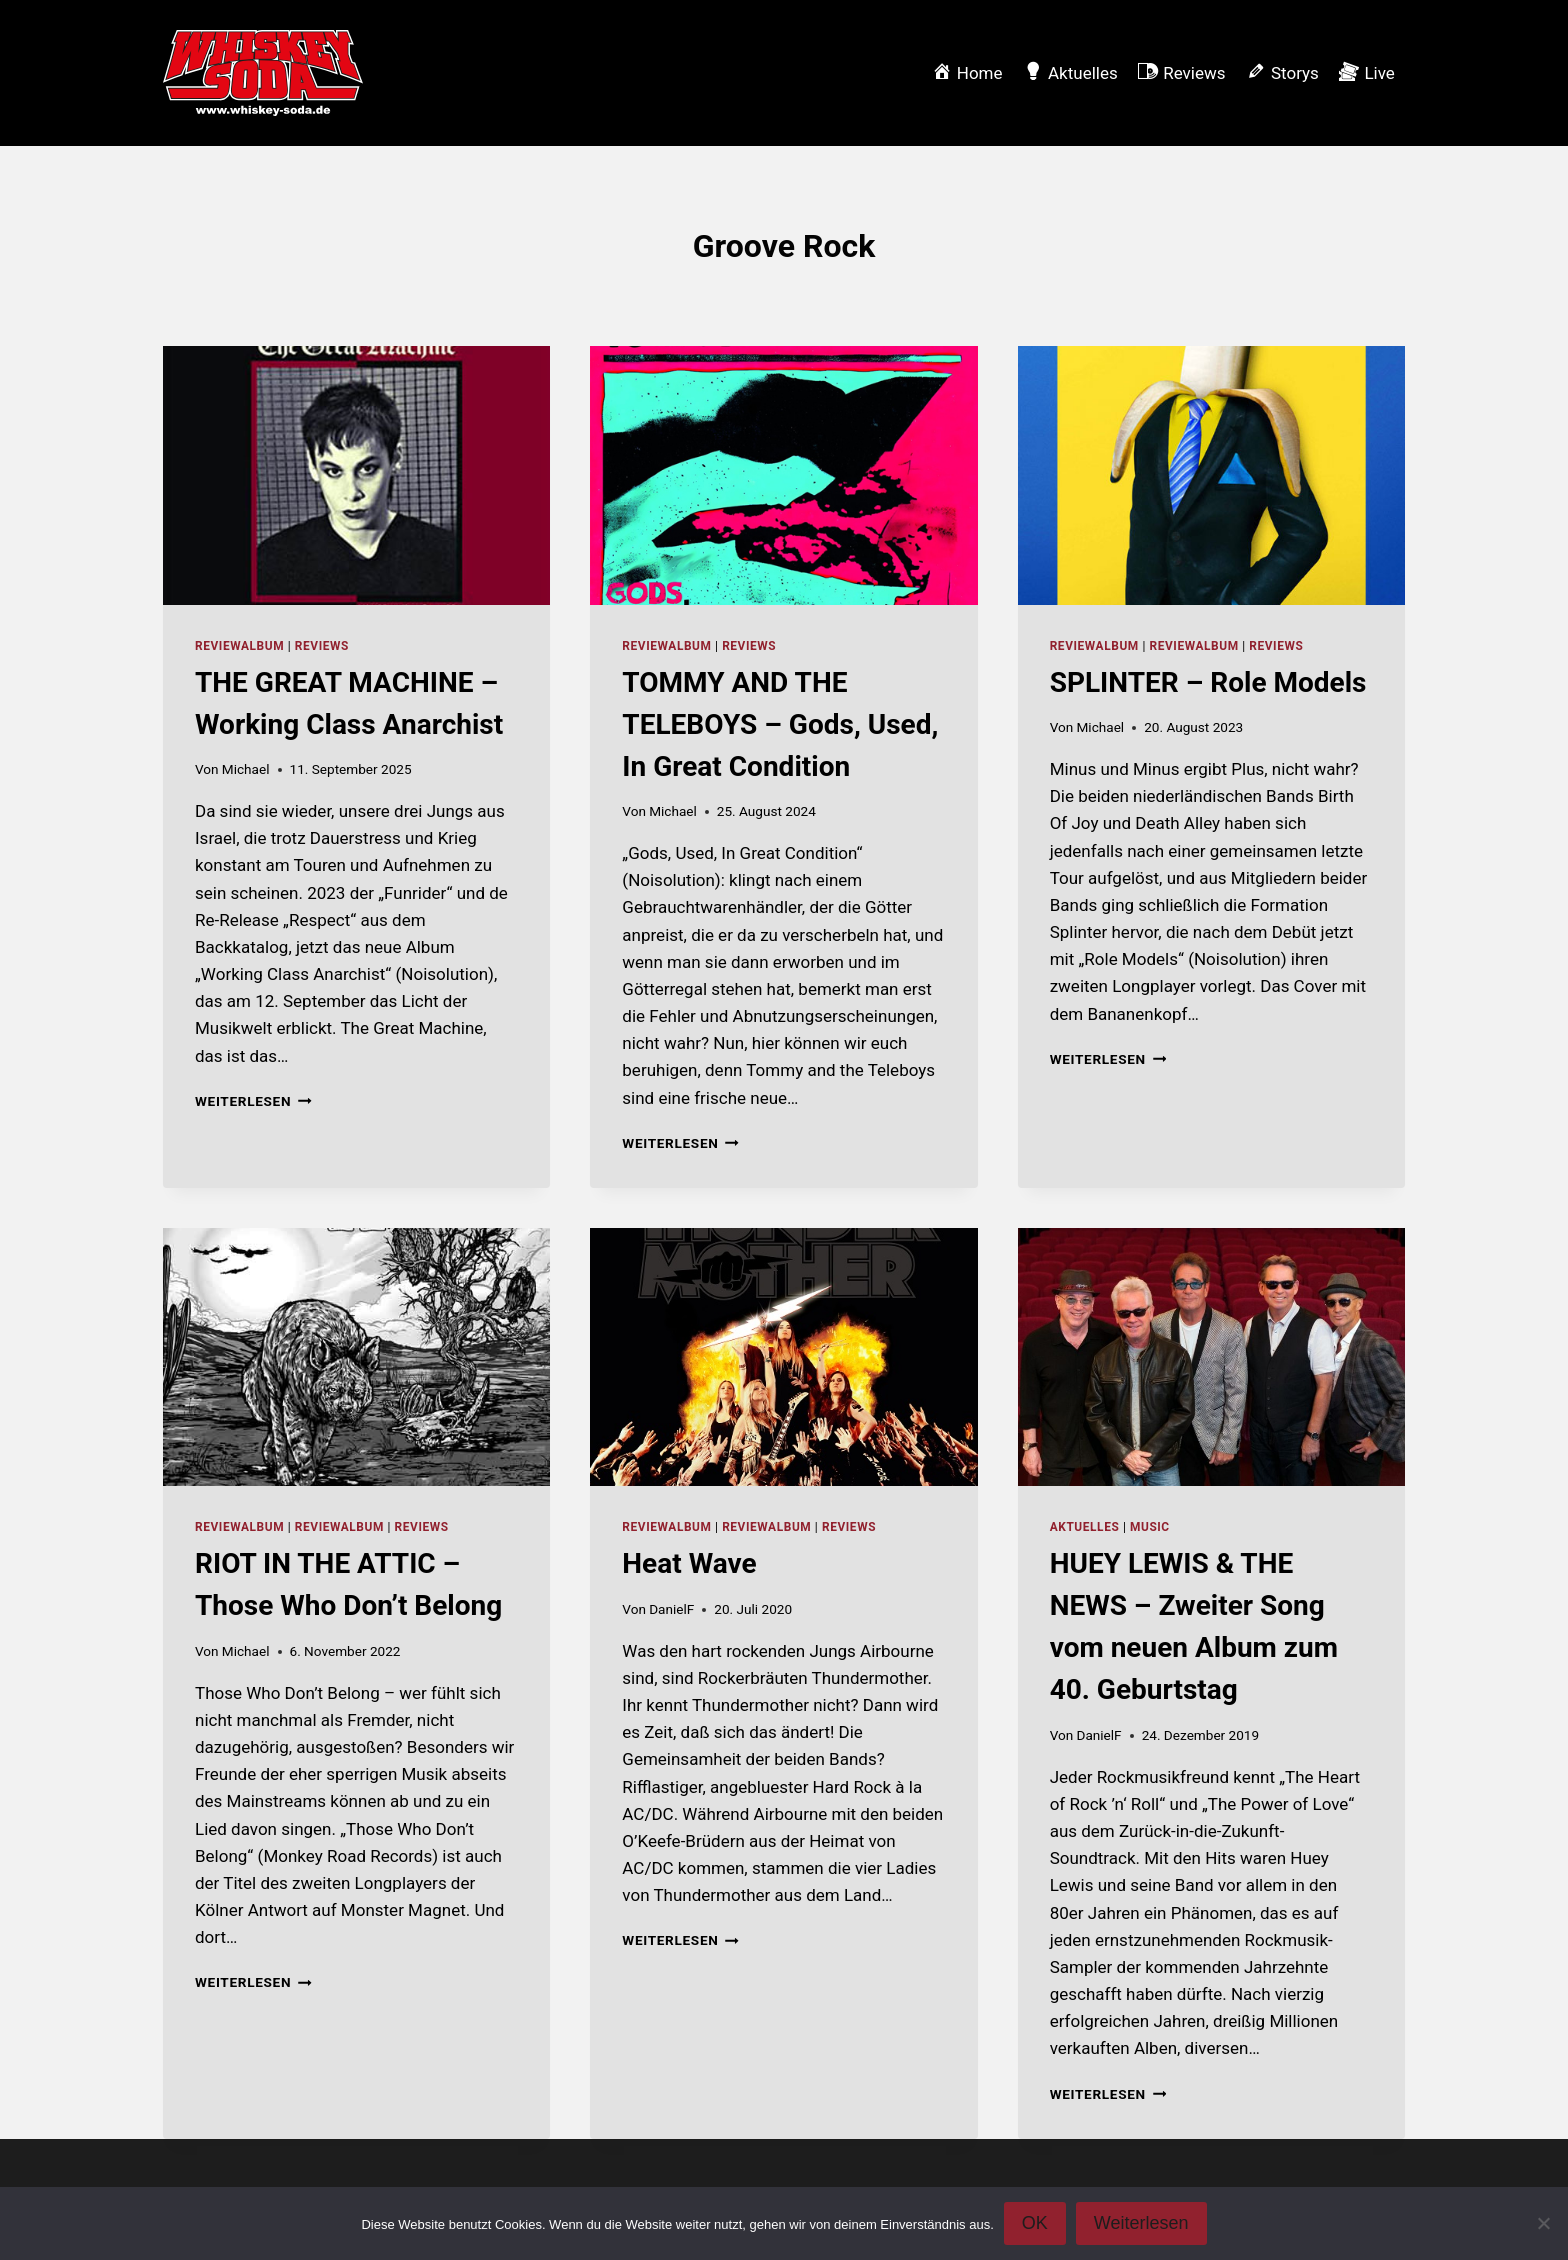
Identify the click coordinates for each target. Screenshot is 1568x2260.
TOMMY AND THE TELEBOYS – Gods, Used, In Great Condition (780, 724)
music (1150, 1527)
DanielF (671, 1609)
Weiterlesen (253, 1101)
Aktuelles (1085, 1527)
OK (1035, 2223)
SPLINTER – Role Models (1208, 682)
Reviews (322, 646)
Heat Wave (689, 1563)
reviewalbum (239, 646)
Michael (246, 769)
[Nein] (1543, 2223)
